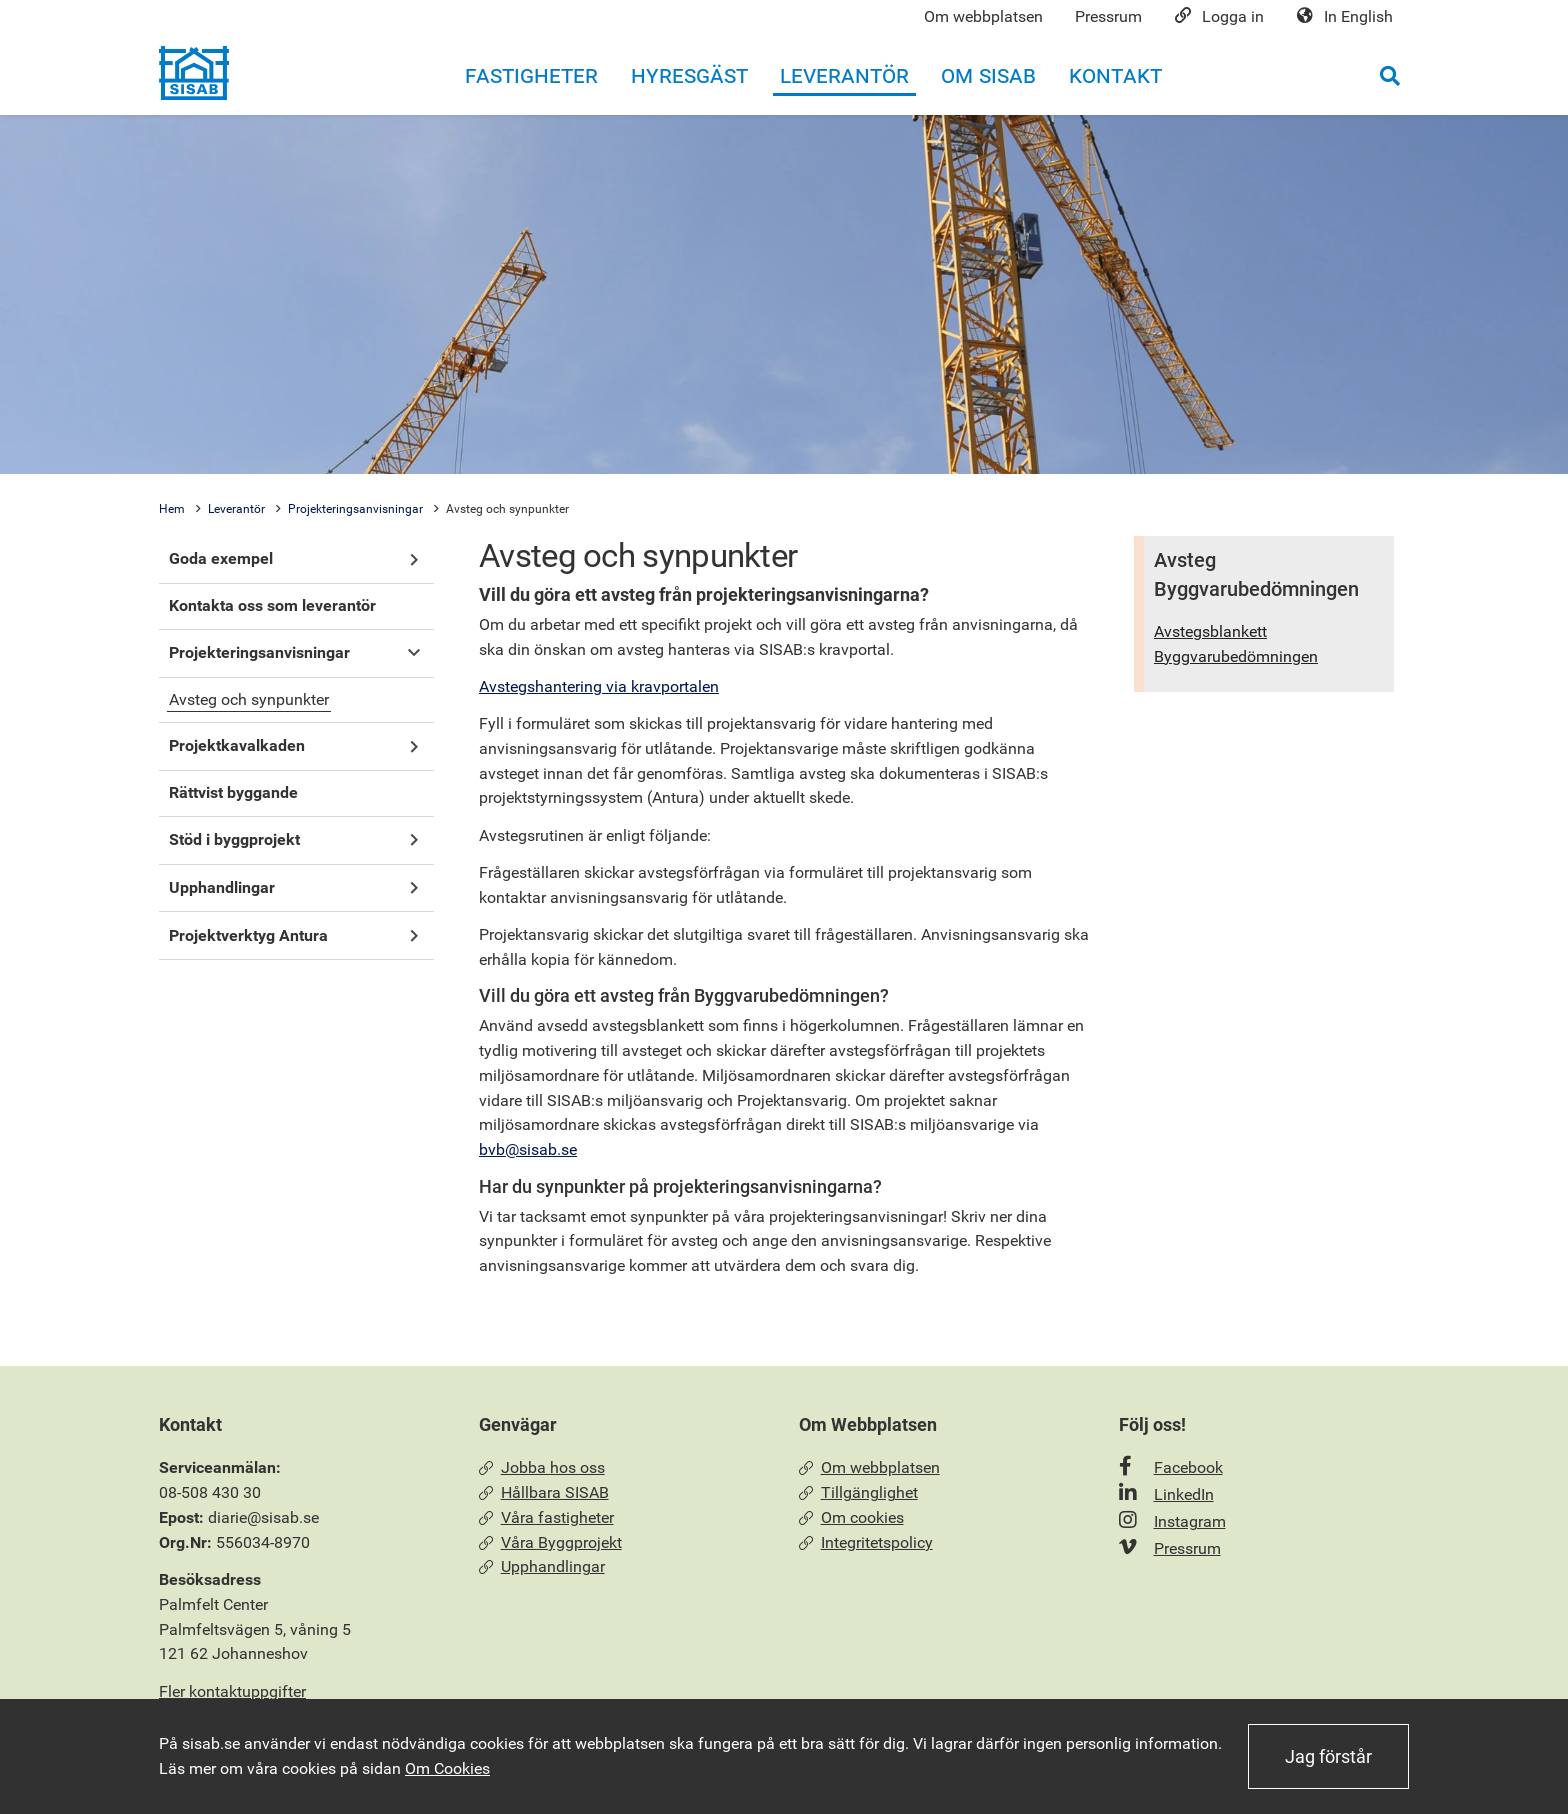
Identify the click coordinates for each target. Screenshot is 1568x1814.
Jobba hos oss (542, 1467)
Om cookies (851, 1517)
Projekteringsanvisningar (355, 509)
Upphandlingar (542, 1566)
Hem (172, 509)
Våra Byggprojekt (550, 1542)
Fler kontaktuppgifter (232, 1691)
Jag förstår (1328, 1756)
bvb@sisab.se (528, 1149)
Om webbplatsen (869, 1467)
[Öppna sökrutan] (1390, 75)
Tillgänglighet (858, 1492)
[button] (413, 559)
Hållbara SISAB (544, 1492)
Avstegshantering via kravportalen (599, 686)
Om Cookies (447, 1768)
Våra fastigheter (546, 1517)
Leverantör (236, 509)
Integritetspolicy (866, 1542)
